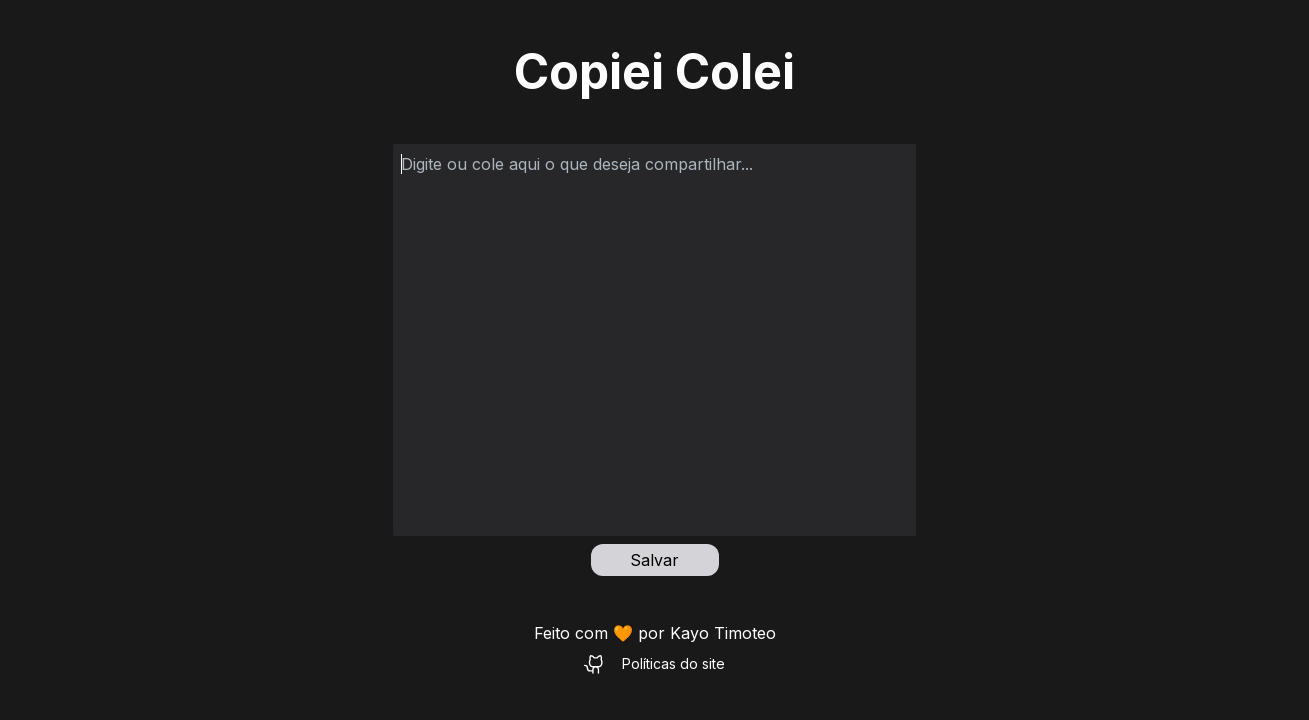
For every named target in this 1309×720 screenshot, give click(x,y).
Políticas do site (673, 663)
